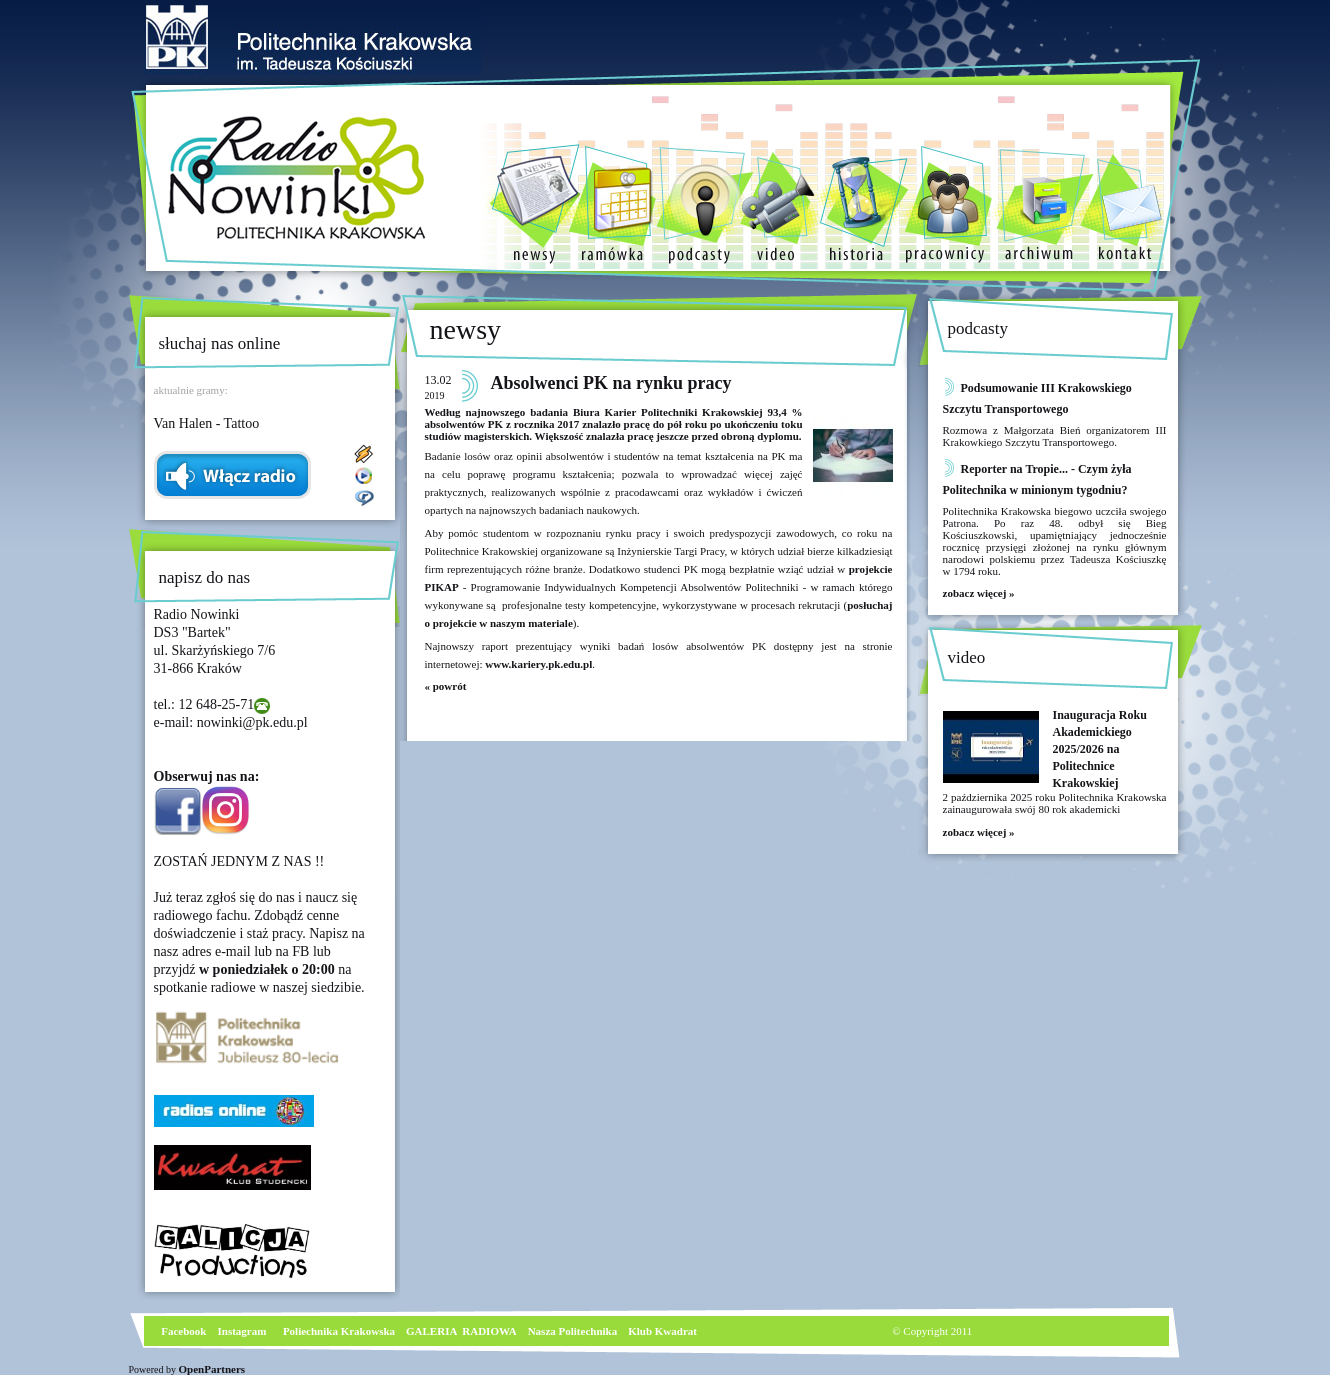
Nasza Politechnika (573, 1331)
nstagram (244, 1331)
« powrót (446, 686)
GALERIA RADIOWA (461, 1331)
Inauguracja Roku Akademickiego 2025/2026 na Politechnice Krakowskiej (1100, 749)
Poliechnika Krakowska (340, 1331)
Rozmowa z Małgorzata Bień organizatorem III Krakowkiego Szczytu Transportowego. (1055, 436)
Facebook (183, 1331)
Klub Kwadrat (662, 1331)
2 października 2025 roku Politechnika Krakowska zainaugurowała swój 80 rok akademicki (1055, 803)
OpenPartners (212, 1369)
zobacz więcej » (979, 593)
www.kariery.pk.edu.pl (538, 664)
